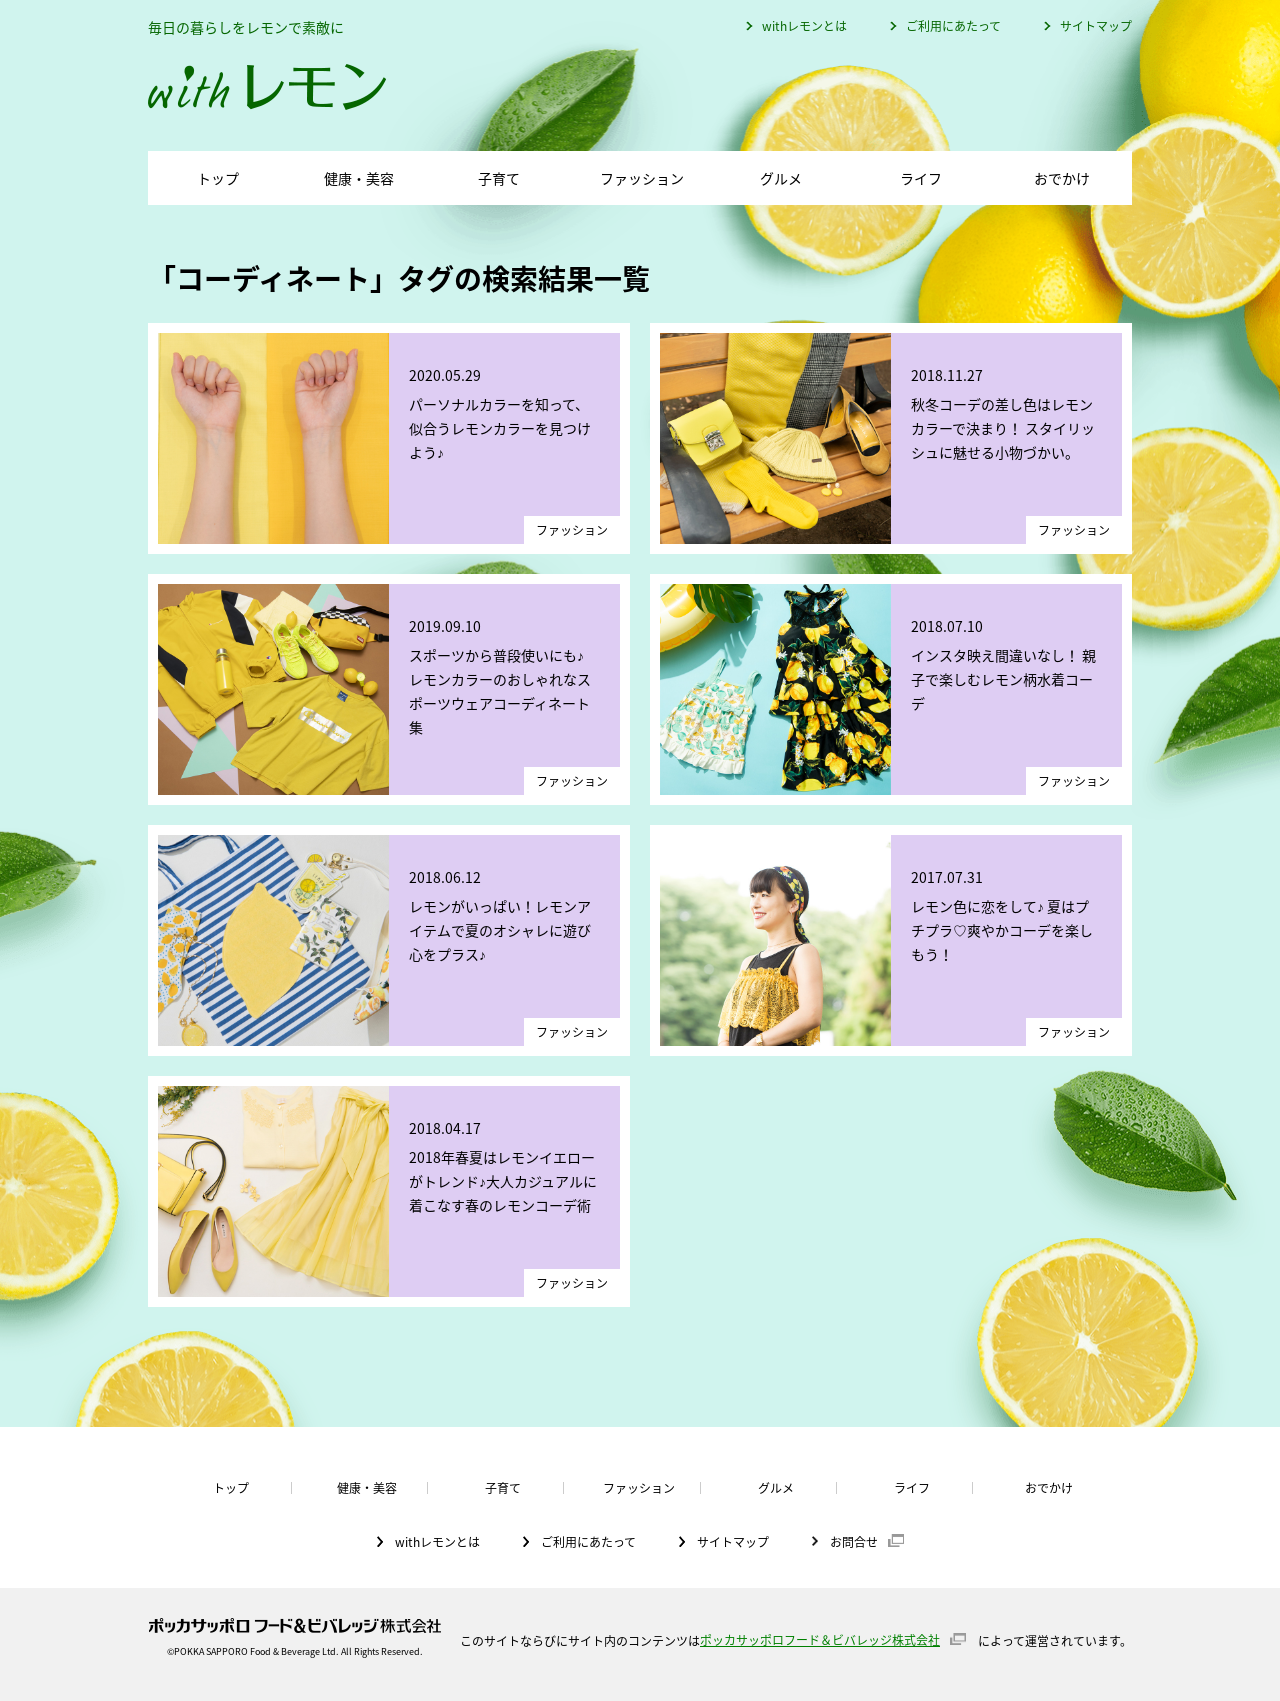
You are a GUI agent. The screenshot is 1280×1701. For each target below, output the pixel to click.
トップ (218, 178)
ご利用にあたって (953, 26)
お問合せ (854, 1541)
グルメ (781, 178)
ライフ (921, 178)
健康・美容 (359, 178)
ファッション (642, 178)
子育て (499, 178)
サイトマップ (1096, 26)
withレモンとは (804, 26)
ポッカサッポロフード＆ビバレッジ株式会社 (820, 1640)
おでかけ (1062, 178)
